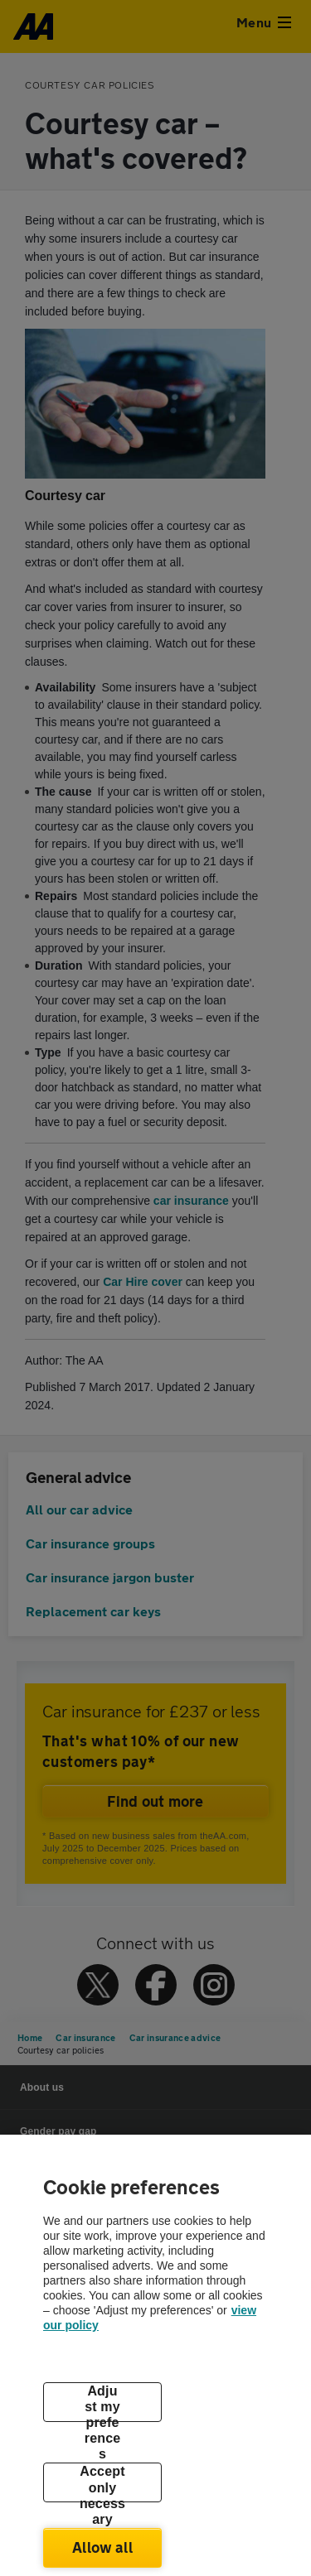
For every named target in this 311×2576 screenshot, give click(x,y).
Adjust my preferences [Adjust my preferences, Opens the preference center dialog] (103, 2403)
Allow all (102, 2547)
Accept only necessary (102, 2483)
